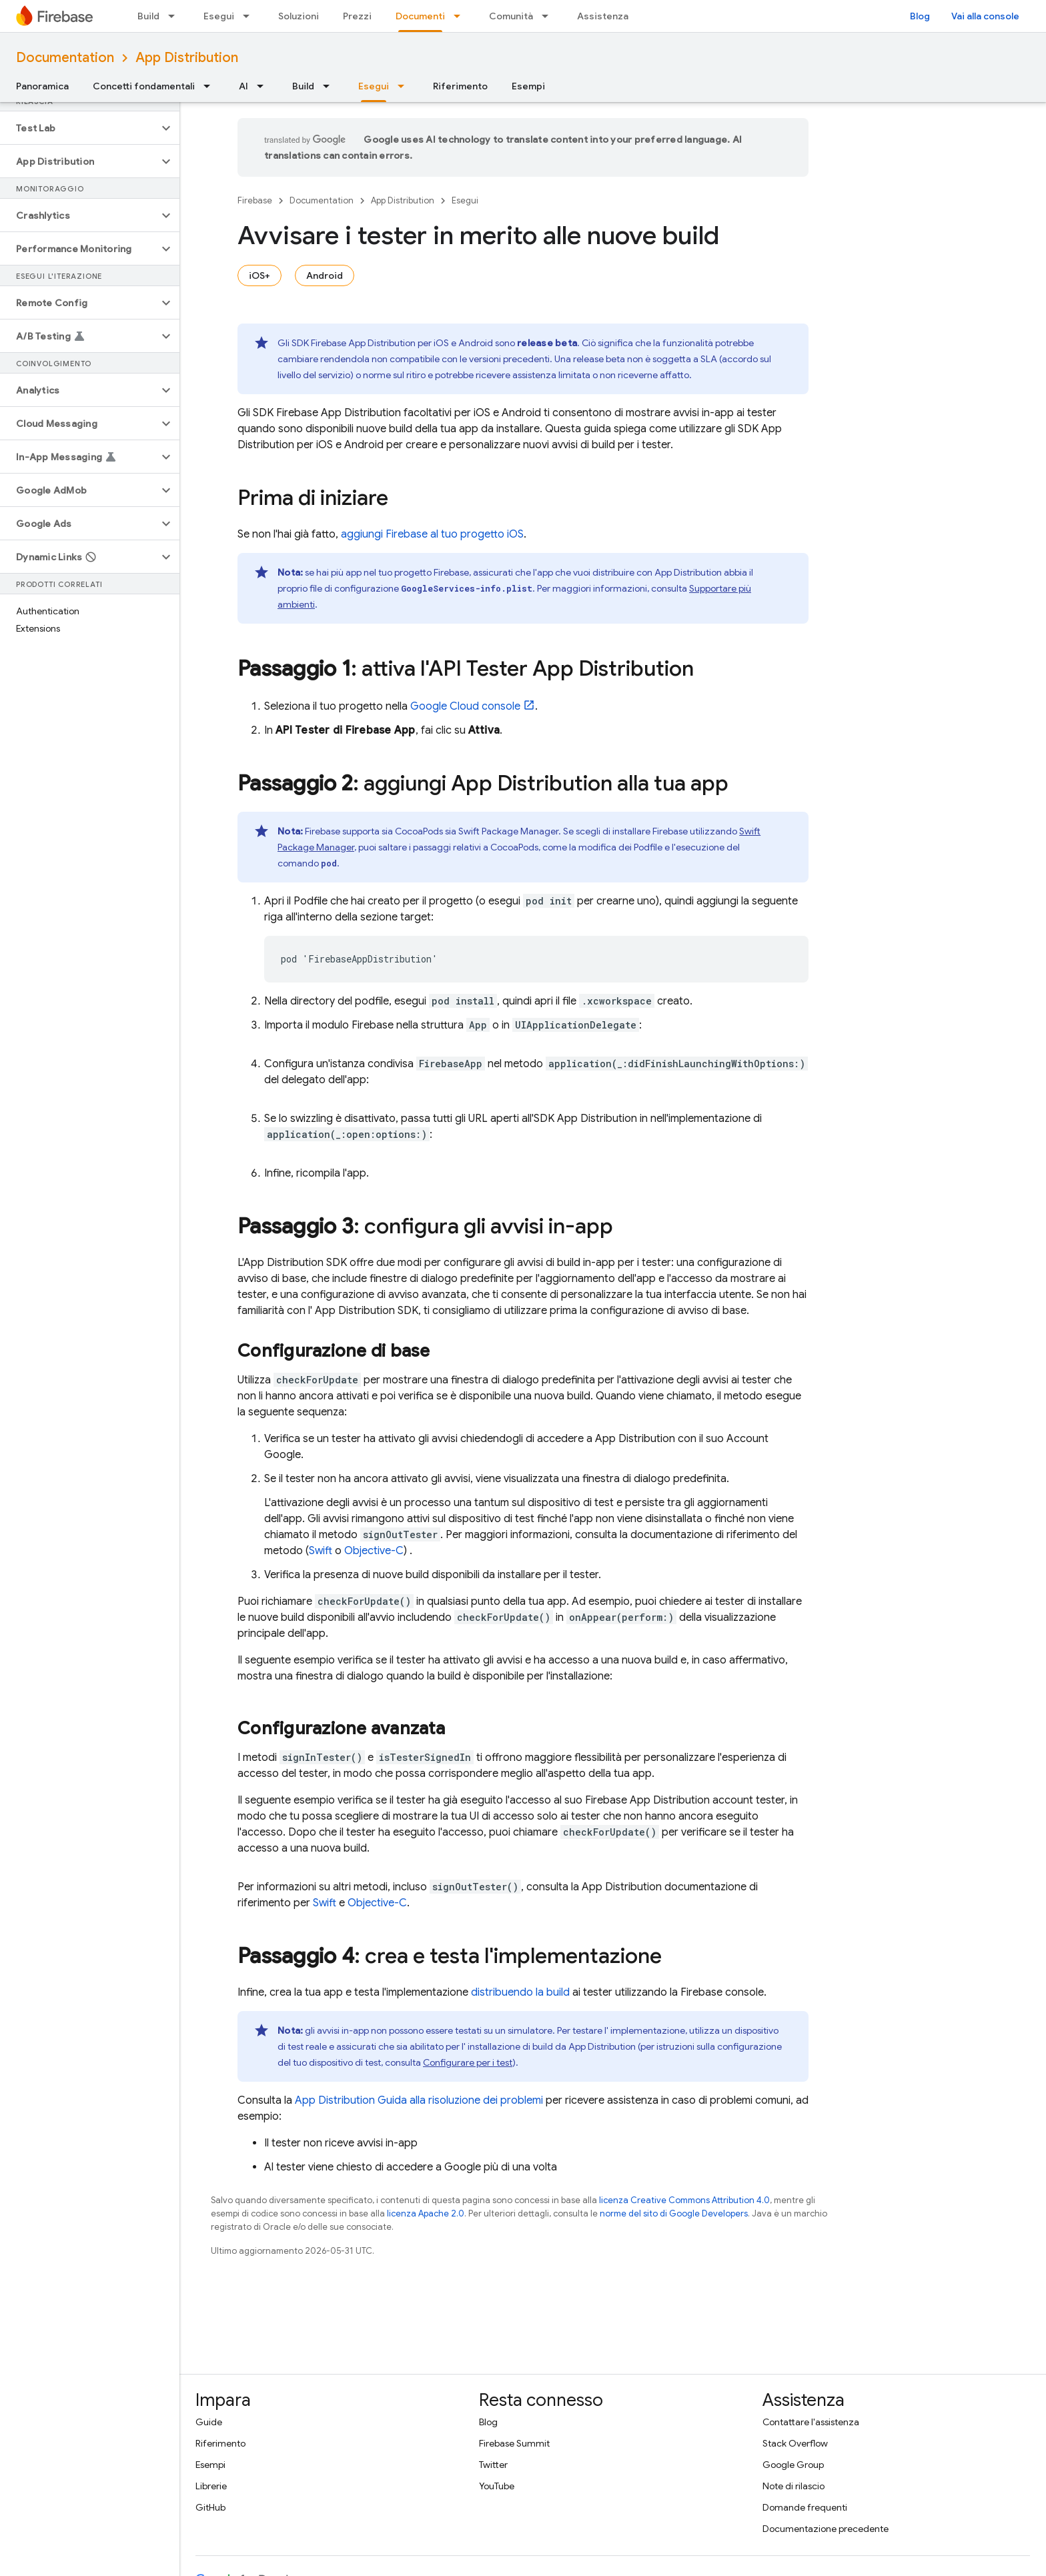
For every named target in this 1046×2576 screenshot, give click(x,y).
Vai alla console (985, 16)
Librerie (211, 2486)
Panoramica (42, 86)
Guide (208, 2422)
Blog (920, 16)
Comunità (511, 16)
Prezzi (357, 16)
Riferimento (460, 86)
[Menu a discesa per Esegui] (250, 16)
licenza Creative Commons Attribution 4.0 (684, 2200)
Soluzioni (298, 16)
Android (324, 275)
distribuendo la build (520, 1992)
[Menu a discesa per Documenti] (461, 16)
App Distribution (186, 57)
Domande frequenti (804, 2507)
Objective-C (374, 1550)
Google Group (793, 2465)
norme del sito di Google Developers (674, 2213)
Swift (320, 1550)
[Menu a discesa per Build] (175, 16)
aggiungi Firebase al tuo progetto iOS (432, 534)
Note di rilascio (793, 2486)
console (465, 706)
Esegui (218, 16)
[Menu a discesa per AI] (264, 86)
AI (243, 86)
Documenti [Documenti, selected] (420, 16)
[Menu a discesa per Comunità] (549, 16)
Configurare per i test (467, 2062)
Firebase (254, 200)
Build (148, 16)
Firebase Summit (514, 2443)
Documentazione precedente (825, 2529)
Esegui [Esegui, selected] (373, 86)
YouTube (496, 2486)
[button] (79, 128)
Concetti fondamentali (144, 86)
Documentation (65, 57)
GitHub (210, 2507)
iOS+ (259, 275)
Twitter (493, 2465)
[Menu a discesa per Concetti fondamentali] (211, 86)
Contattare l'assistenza (810, 2422)
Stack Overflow (795, 2443)
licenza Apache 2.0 (425, 2213)
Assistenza (602, 16)
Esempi (528, 86)
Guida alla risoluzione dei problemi (419, 2100)
